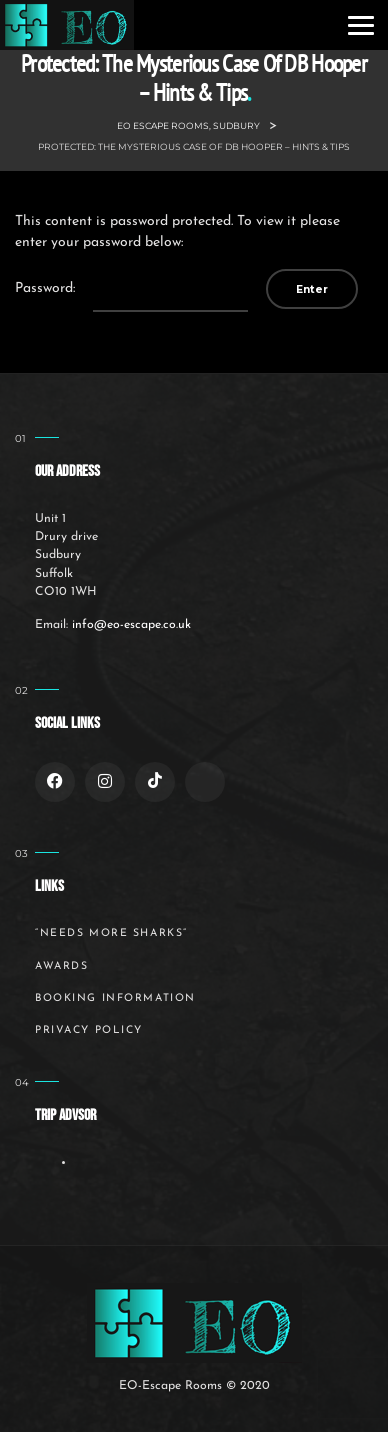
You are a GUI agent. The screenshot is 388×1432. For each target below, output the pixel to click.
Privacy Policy (89, 1030)
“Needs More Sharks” (111, 933)
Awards (61, 966)
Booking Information (115, 998)
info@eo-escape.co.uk (131, 625)
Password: (131, 289)
